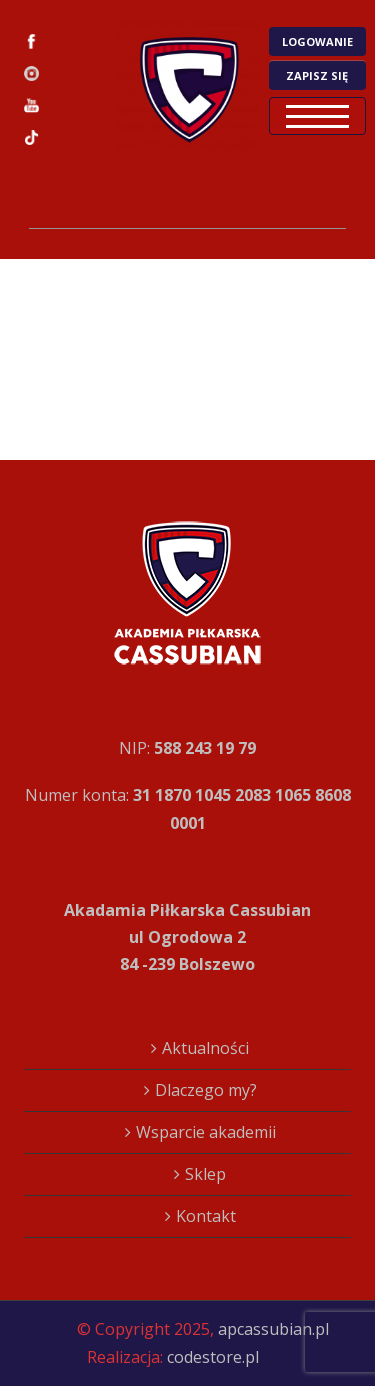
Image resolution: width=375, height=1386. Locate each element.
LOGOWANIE (317, 41)
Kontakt (206, 1216)
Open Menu (317, 116)
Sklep (205, 1174)
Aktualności (205, 1048)
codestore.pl (213, 1357)
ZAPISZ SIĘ (317, 75)
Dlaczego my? (206, 1090)
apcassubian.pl (273, 1329)
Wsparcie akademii (206, 1132)
